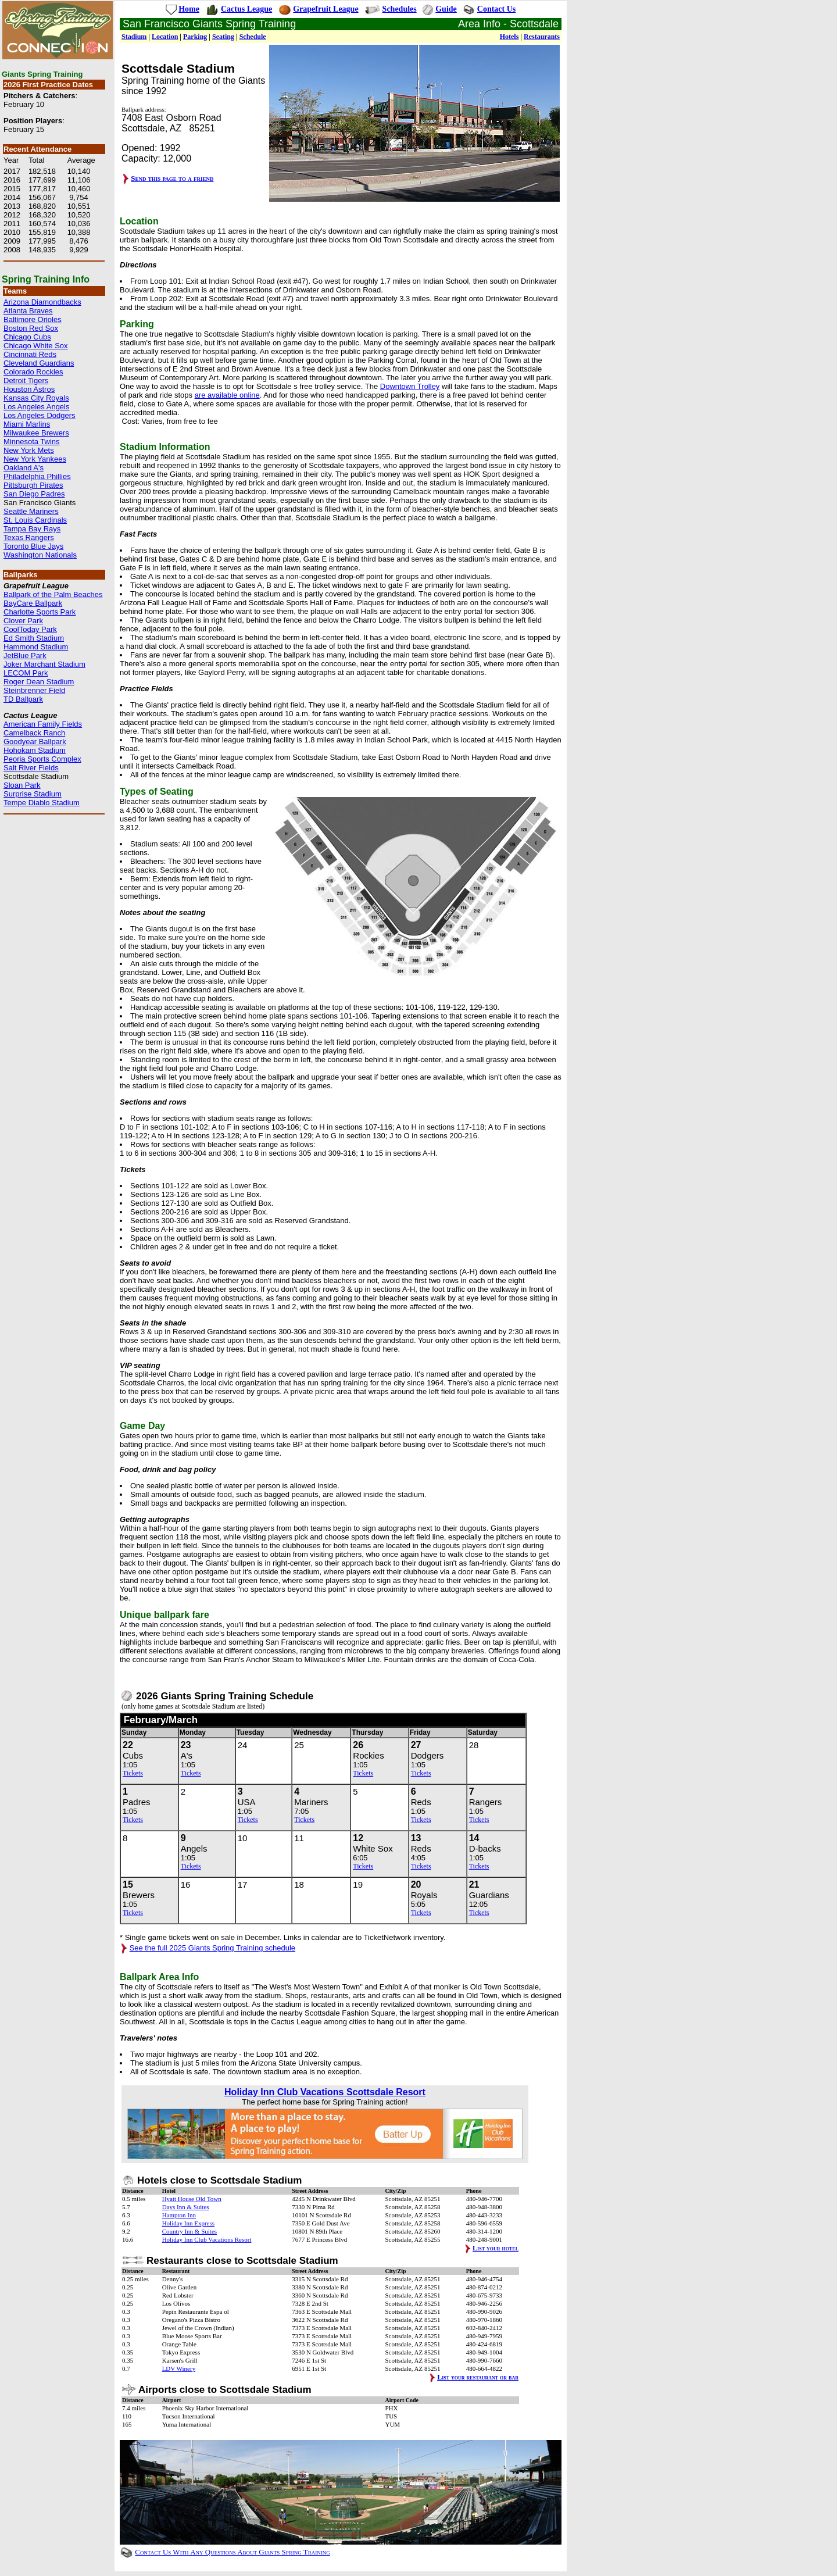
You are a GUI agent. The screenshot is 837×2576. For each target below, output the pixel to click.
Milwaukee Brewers (36, 432)
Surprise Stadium (32, 793)
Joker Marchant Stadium (44, 664)
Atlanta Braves (28, 310)
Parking (195, 37)
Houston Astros (29, 389)
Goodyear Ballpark (34, 741)
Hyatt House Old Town (191, 2198)
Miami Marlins (26, 424)
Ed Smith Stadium (33, 638)
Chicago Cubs (27, 337)
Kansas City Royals (36, 398)
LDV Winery (179, 2368)
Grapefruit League (325, 9)
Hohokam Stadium (34, 750)
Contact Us (496, 9)
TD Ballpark (23, 699)
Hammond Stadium (35, 646)
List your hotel (495, 2248)
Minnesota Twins (31, 441)
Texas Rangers (28, 537)
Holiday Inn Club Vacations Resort (207, 2239)
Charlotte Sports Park (39, 612)
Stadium (133, 37)
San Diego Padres (34, 494)
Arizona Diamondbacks (42, 302)
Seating (223, 37)
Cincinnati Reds (29, 354)
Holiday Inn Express (188, 2223)
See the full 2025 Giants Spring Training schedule (212, 1947)
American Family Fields (42, 724)
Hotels (509, 37)
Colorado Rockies (33, 371)
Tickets (133, 1773)
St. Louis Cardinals (35, 520)
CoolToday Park (30, 629)
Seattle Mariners (31, 511)
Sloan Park (22, 785)
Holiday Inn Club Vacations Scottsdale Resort (324, 2092)
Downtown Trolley (410, 386)
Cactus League (246, 9)
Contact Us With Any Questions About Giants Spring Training (232, 2552)
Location (165, 37)
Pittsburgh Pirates (33, 485)
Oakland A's (23, 467)
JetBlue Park (24, 655)
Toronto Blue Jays (33, 546)
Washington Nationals (40, 555)
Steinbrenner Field (34, 690)
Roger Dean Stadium (38, 681)
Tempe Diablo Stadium (41, 802)
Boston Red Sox (30, 328)
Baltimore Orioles (32, 319)
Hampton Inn (179, 2214)
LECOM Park (25, 673)
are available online (227, 395)
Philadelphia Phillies (37, 476)
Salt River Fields (31, 767)
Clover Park (23, 620)
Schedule (252, 37)
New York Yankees (34, 459)
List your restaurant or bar (477, 2377)
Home (188, 9)
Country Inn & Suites (189, 2231)
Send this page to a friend (172, 178)
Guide (446, 9)
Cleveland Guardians (38, 363)
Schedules (399, 9)
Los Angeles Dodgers (39, 415)
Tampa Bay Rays (31, 528)
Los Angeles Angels (36, 406)
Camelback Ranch (34, 732)
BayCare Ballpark (32, 603)
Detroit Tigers (25, 380)
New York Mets (28, 450)
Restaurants (542, 37)
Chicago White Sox (35, 345)
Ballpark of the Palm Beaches (53, 594)
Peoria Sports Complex (42, 759)
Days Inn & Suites (185, 2206)
